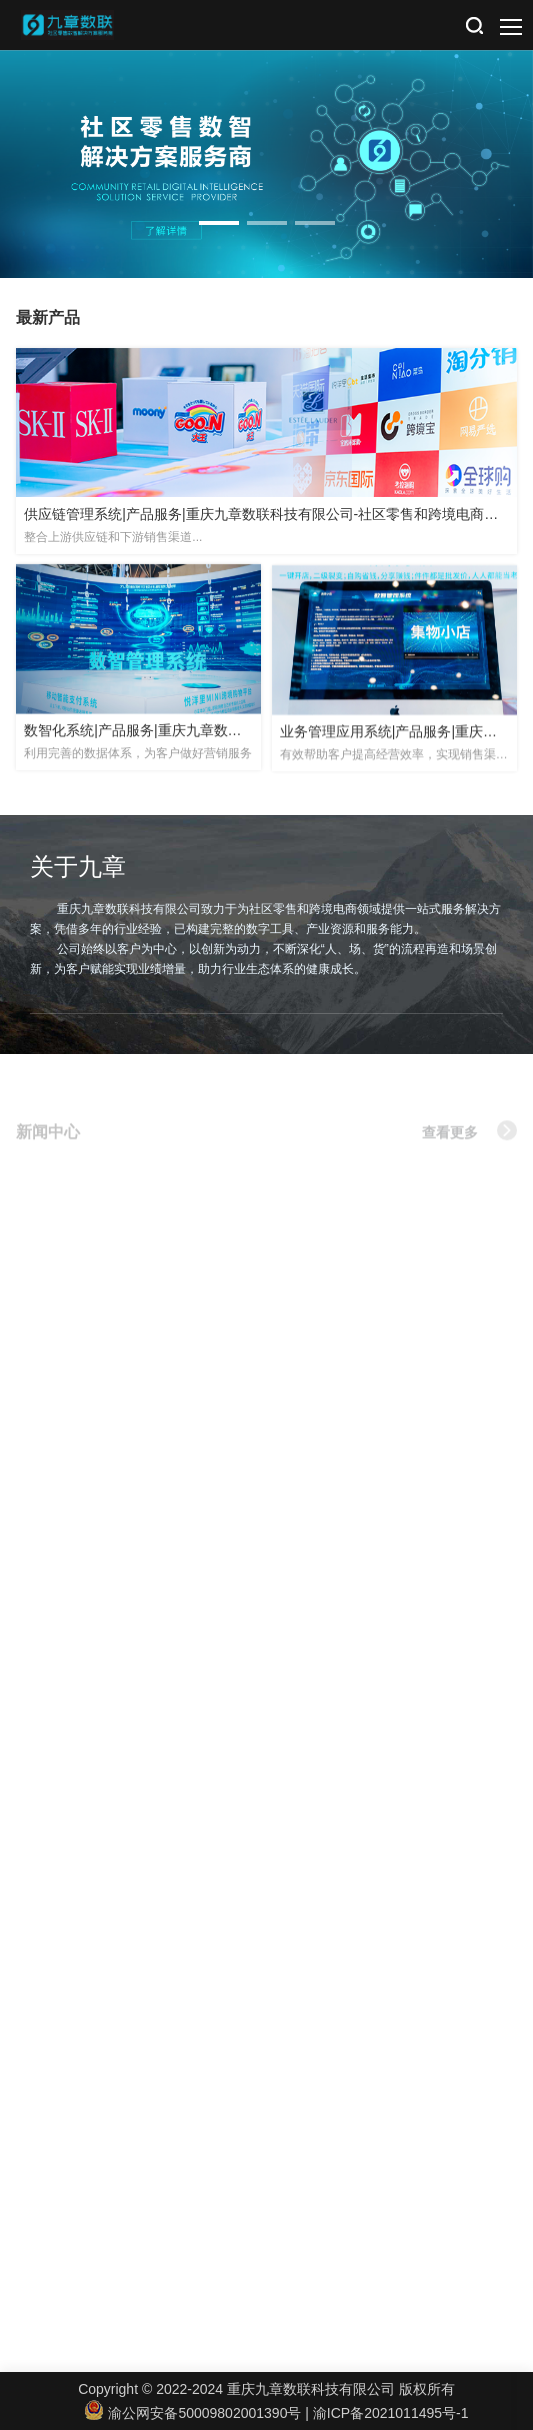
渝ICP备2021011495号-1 (391, 2413)
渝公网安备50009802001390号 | (199, 2413)
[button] (219, 223)
